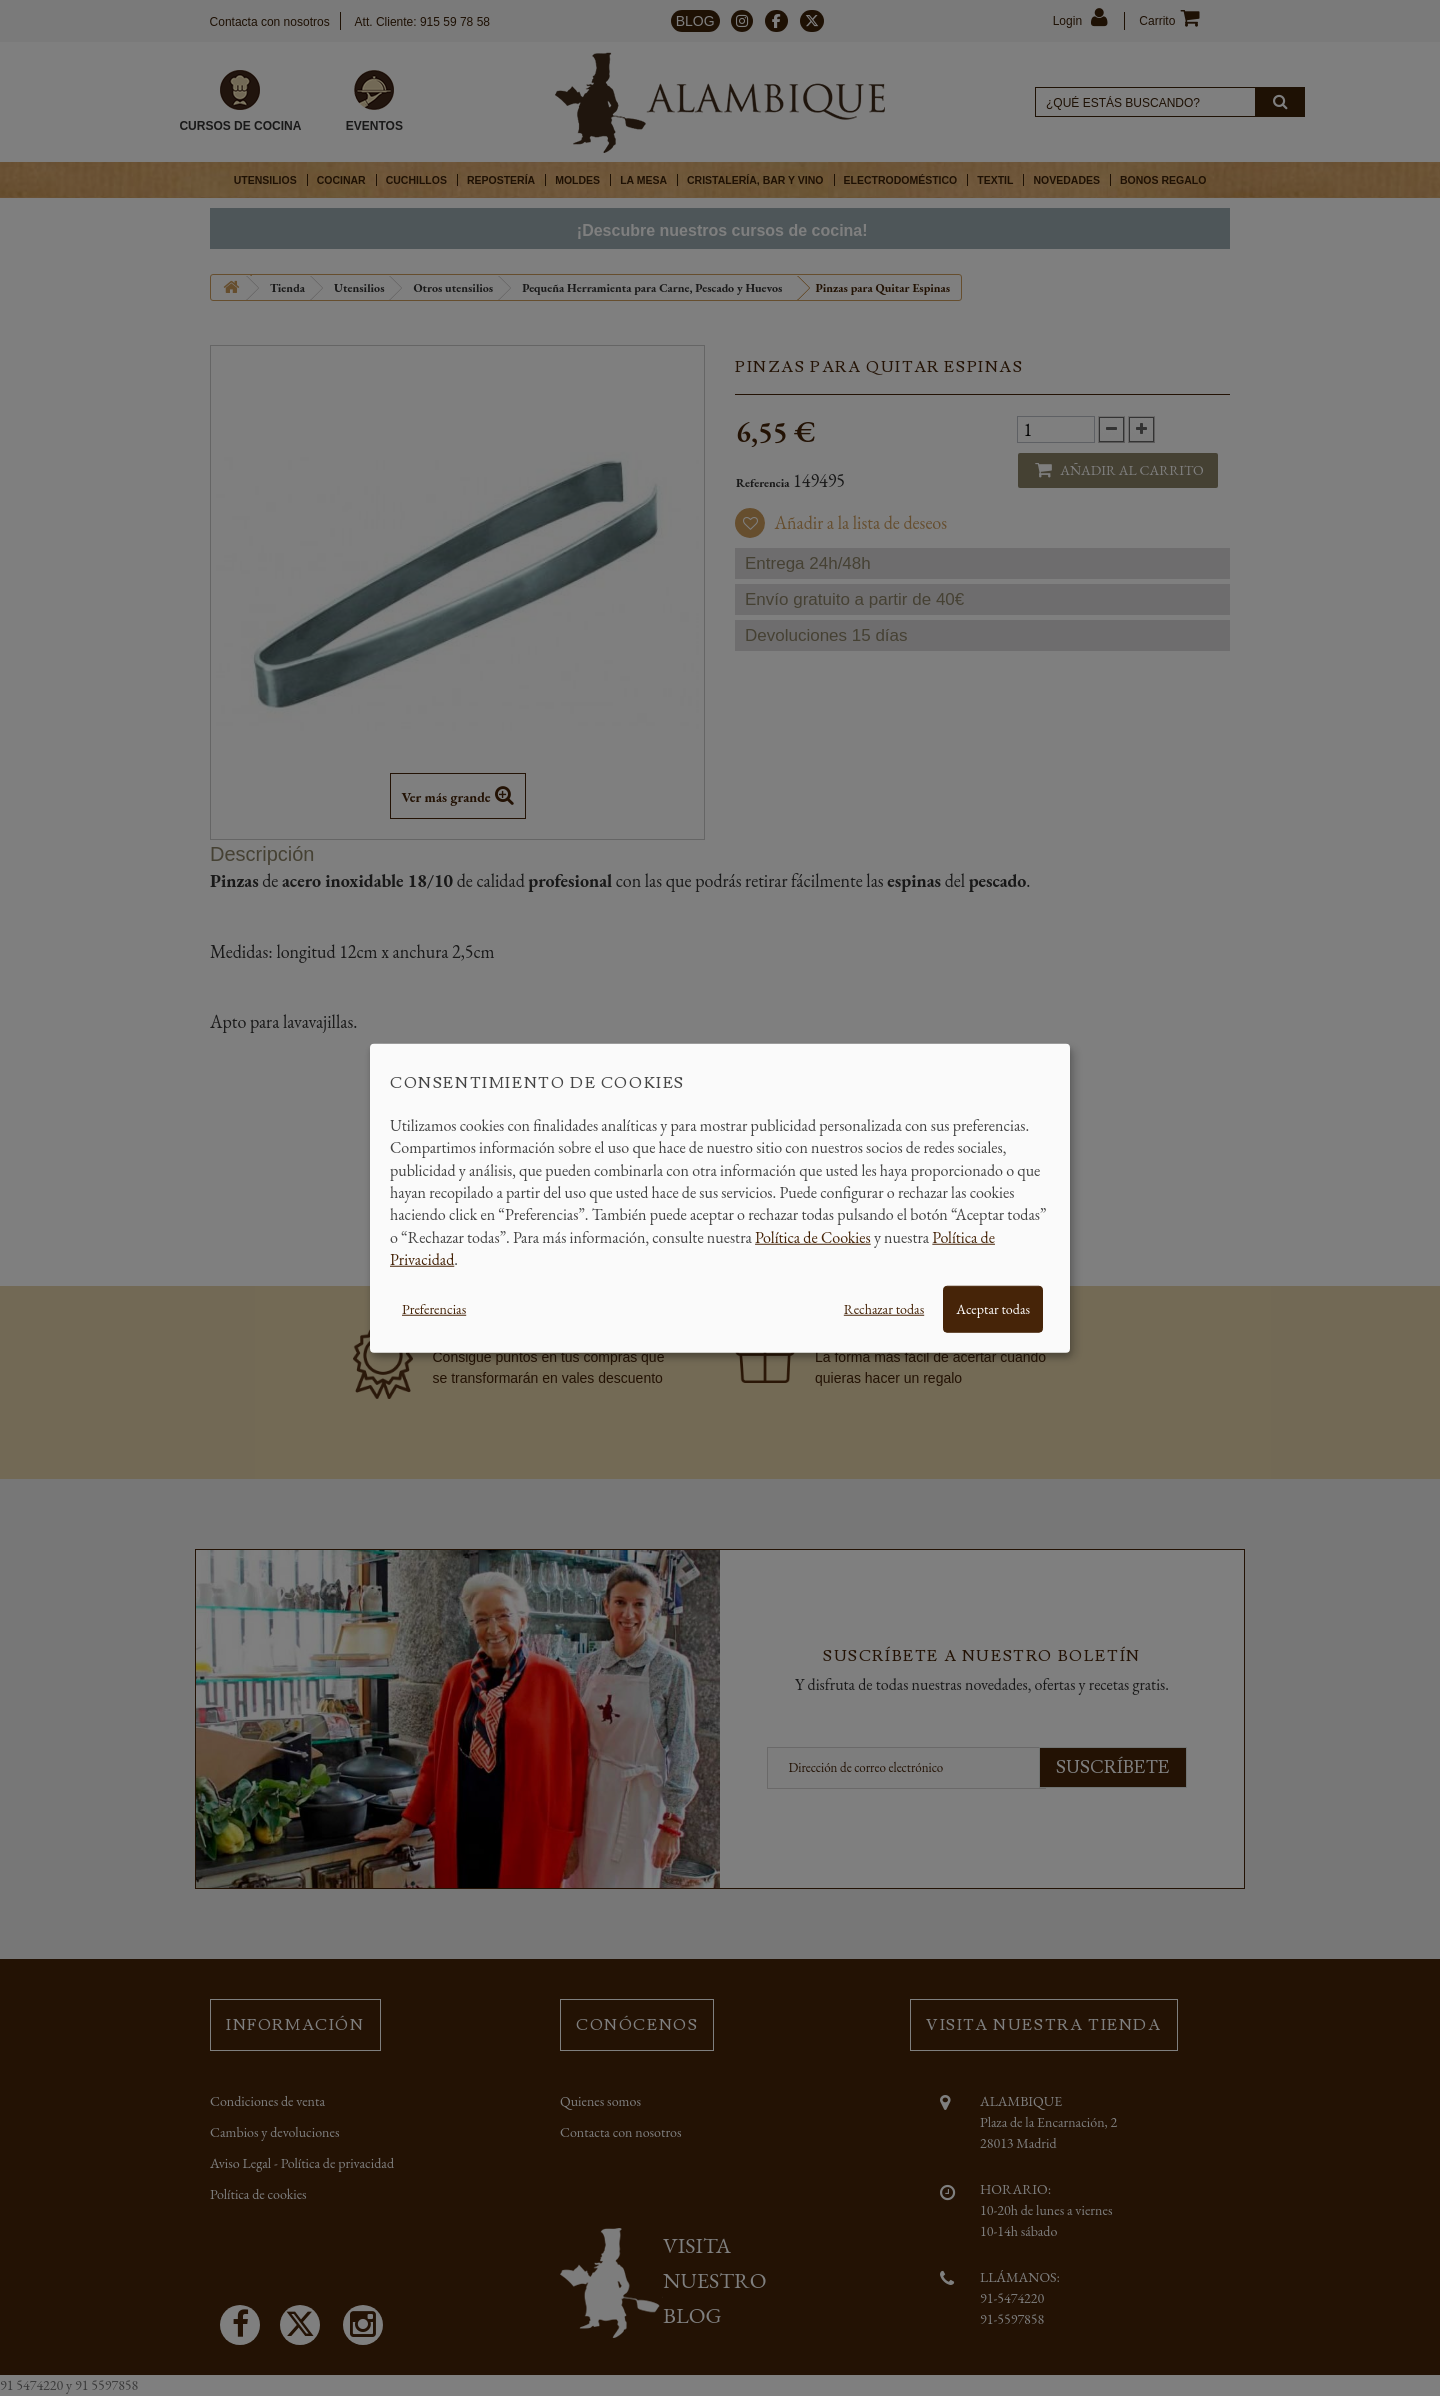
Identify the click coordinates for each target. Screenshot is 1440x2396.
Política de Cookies (813, 1236)
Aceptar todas (993, 1308)
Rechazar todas (884, 1308)
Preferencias (434, 1308)
